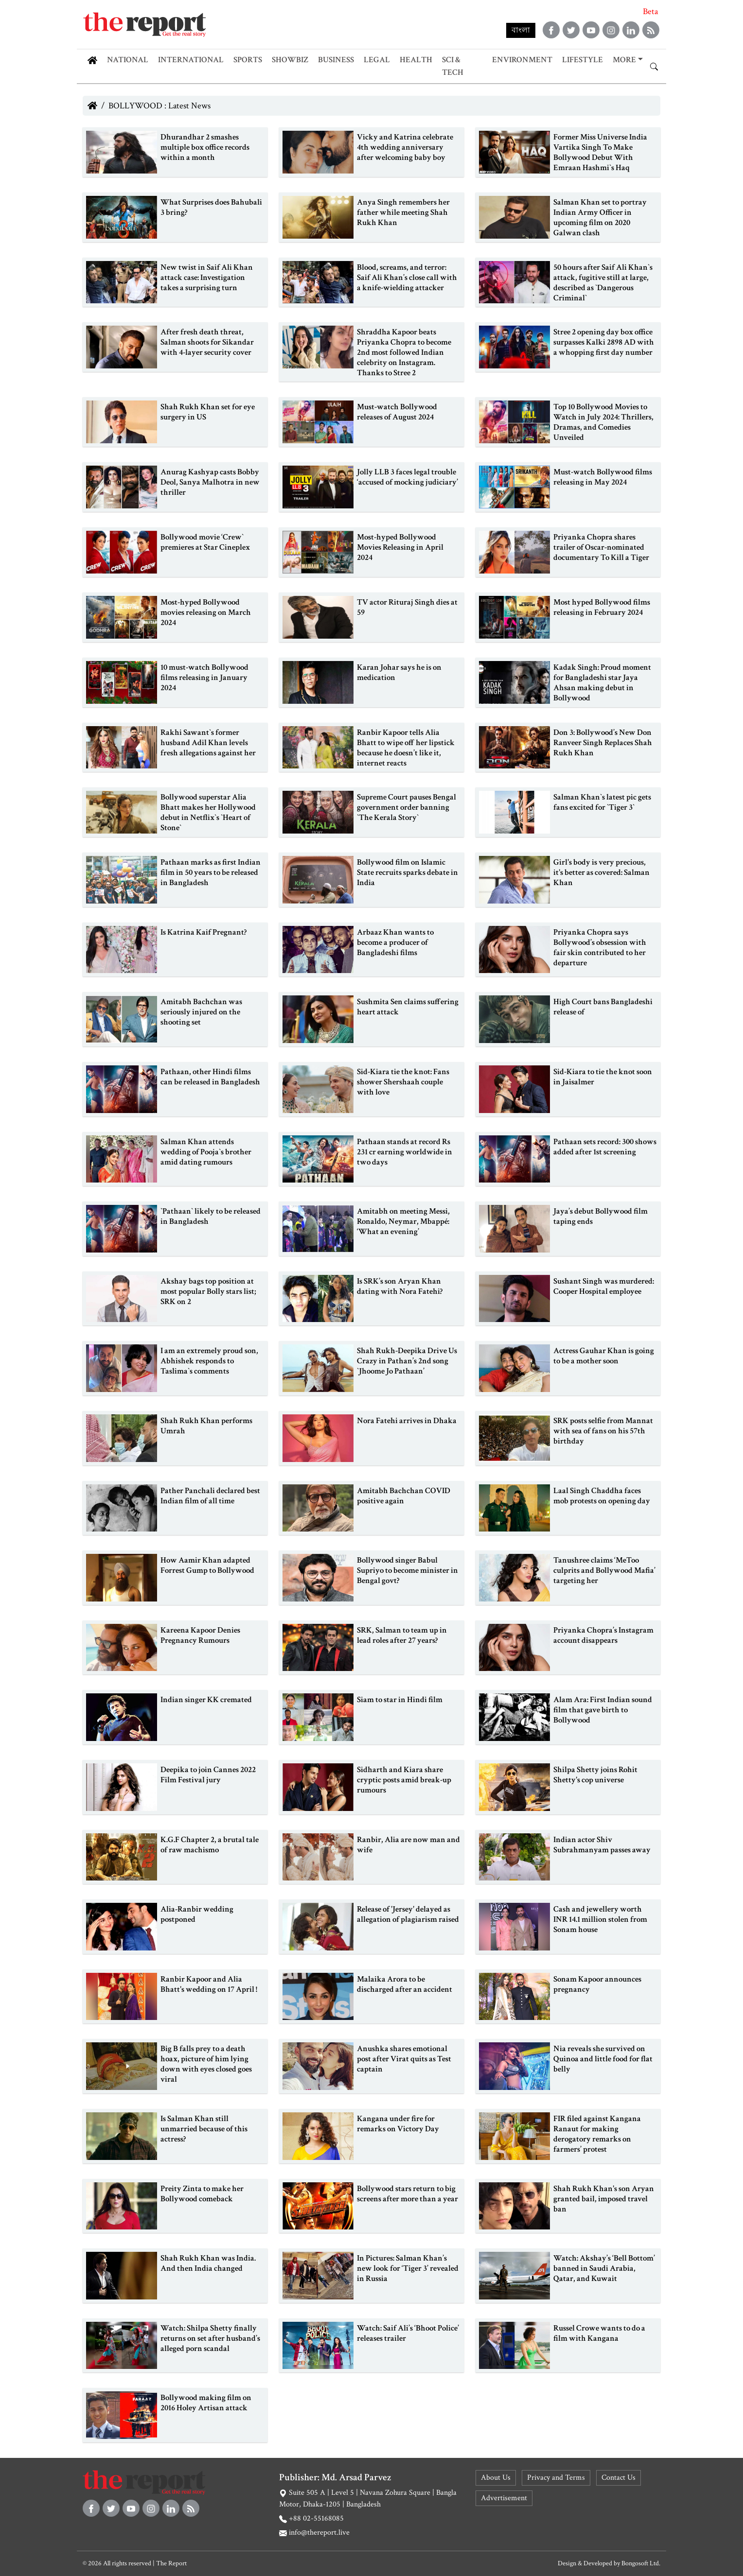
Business (336, 59)
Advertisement (504, 2498)
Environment (522, 59)
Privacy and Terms (556, 2477)
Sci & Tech (452, 66)
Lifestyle (582, 59)
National (127, 59)
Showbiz (290, 59)
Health (416, 59)
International (191, 59)
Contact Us (618, 2477)
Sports (247, 59)
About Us (496, 2477)
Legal (377, 59)
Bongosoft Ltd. (640, 2563)
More (624, 59)
